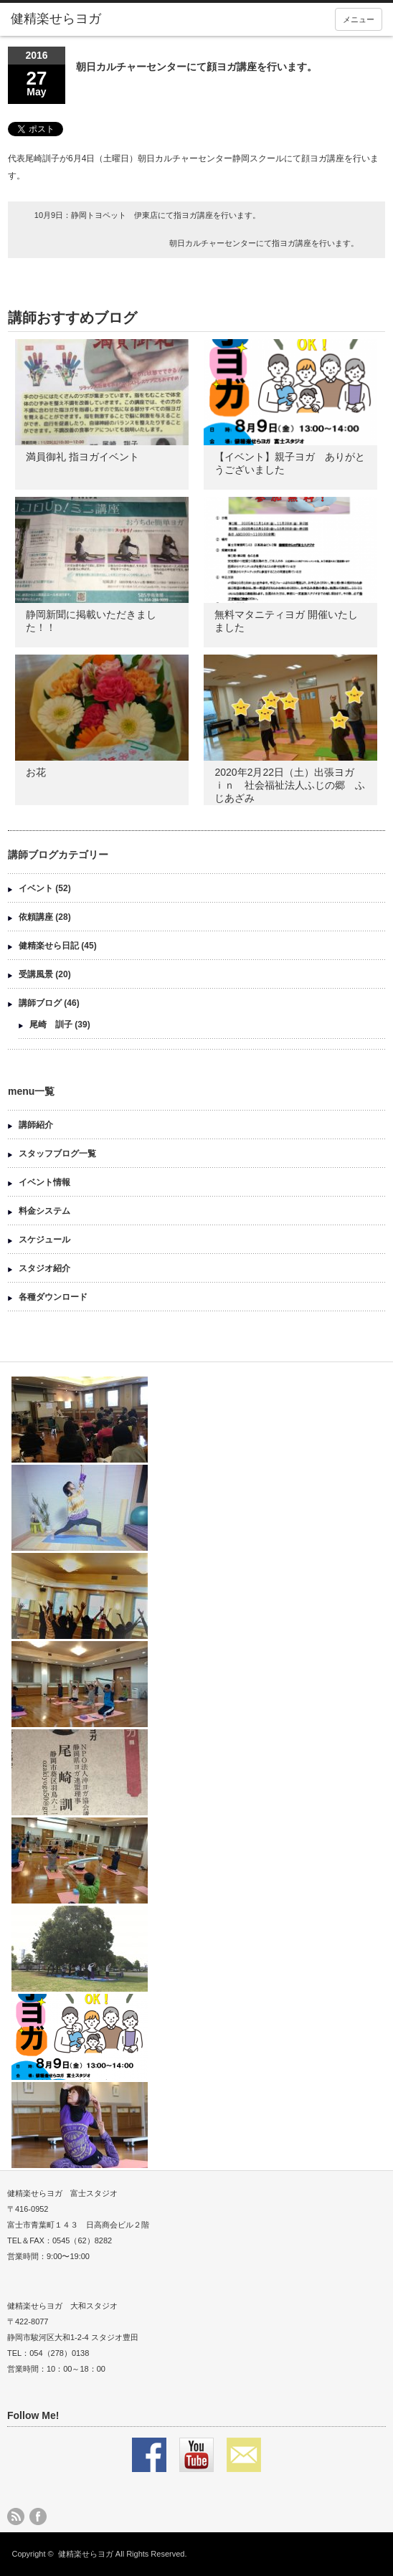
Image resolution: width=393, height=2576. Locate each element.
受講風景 (36, 974)
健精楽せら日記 (49, 946)
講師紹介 (36, 1125)
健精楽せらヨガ (85, 2553)
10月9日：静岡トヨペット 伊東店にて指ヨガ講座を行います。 (147, 215)
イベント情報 (44, 1182)
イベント (36, 888)
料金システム (44, 1211)
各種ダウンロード (53, 1297)
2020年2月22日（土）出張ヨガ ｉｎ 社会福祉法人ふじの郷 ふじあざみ (289, 785)
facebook (38, 2516)
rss (15, 2516)
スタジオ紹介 (44, 1268)
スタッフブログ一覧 (57, 1154)
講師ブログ (40, 1003)
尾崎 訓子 (50, 1025)
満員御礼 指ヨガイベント (82, 456)
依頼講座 (36, 917)
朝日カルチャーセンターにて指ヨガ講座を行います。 (264, 243)
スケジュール (44, 1240)
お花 (36, 772)
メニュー (358, 19)
